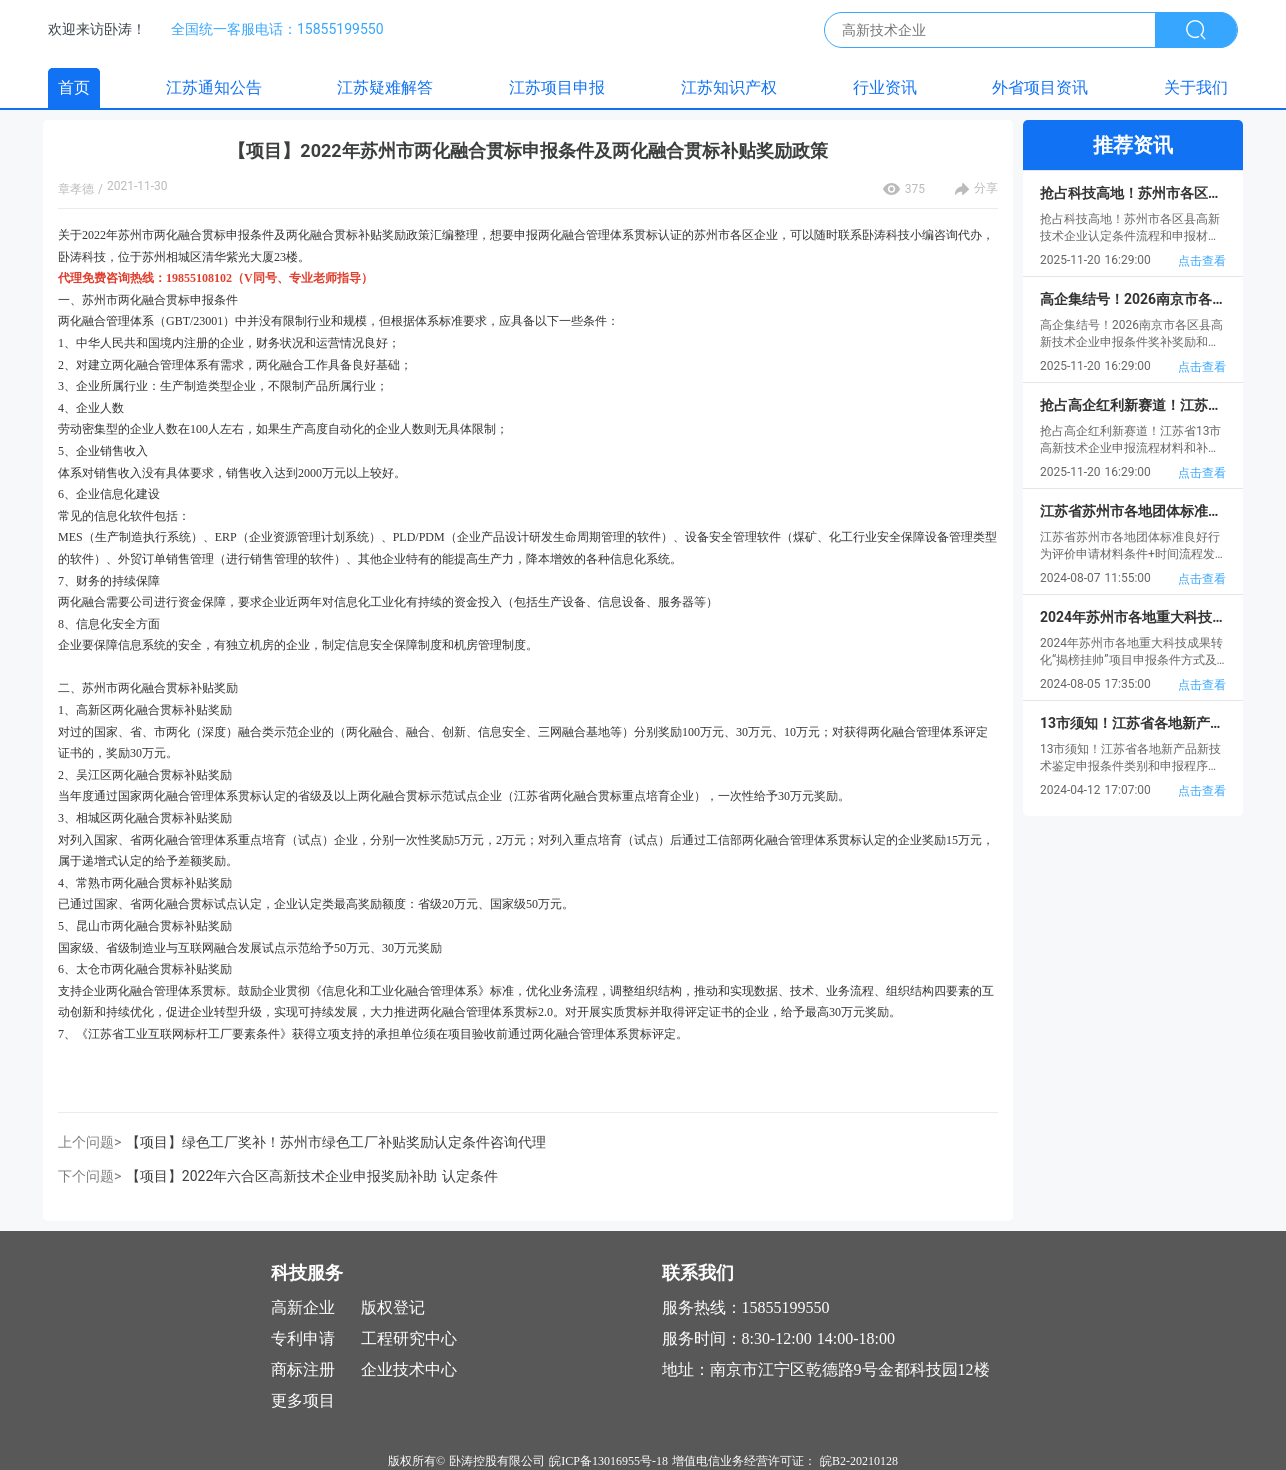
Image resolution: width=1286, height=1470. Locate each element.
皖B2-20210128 (859, 1461)
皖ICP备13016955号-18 (608, 1461)
